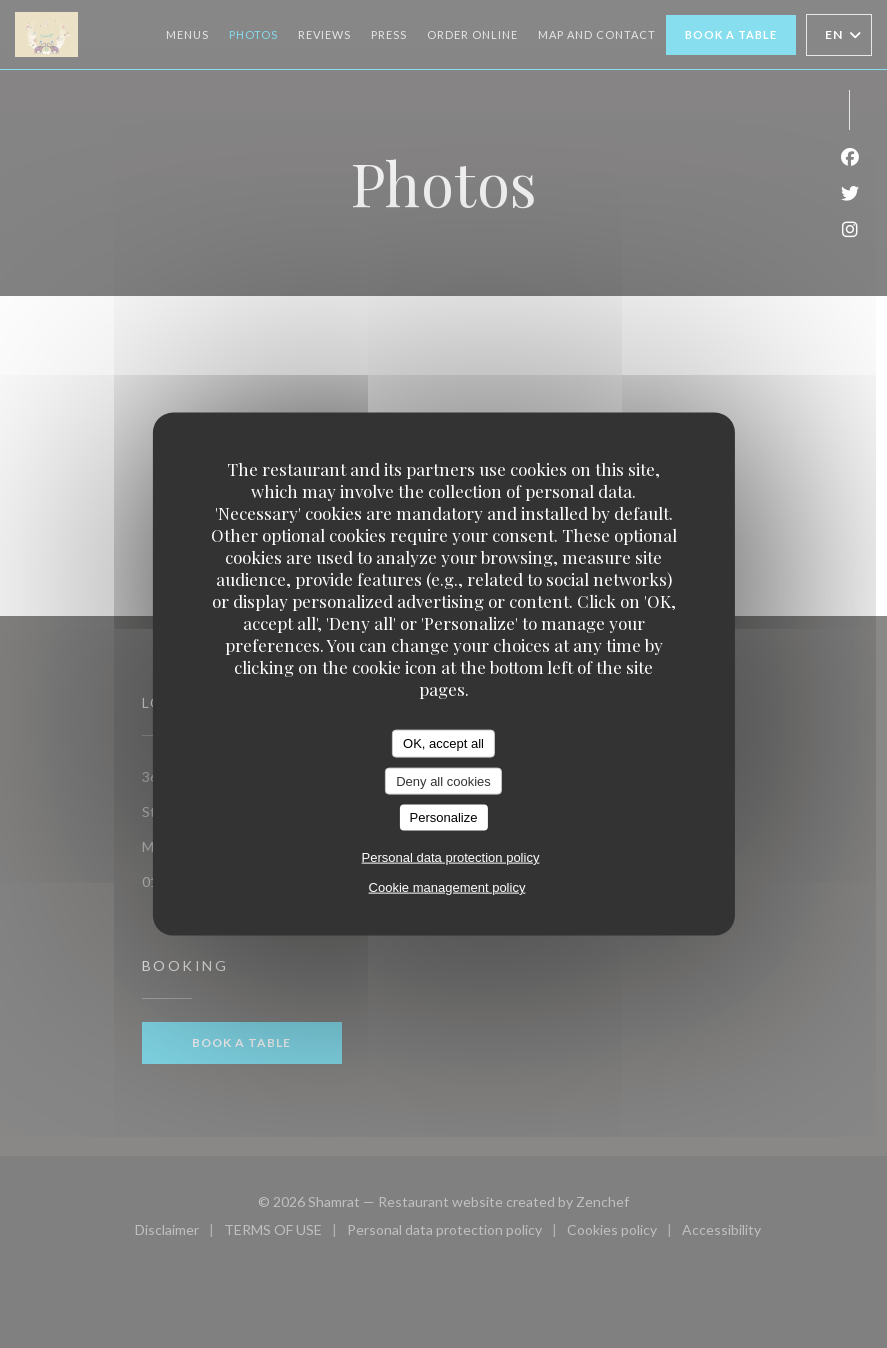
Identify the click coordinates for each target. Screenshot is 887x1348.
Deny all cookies (443, 780)
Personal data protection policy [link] (451, 856)
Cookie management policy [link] (447, 886)
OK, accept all (443, 743)
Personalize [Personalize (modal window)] (444, 817)
